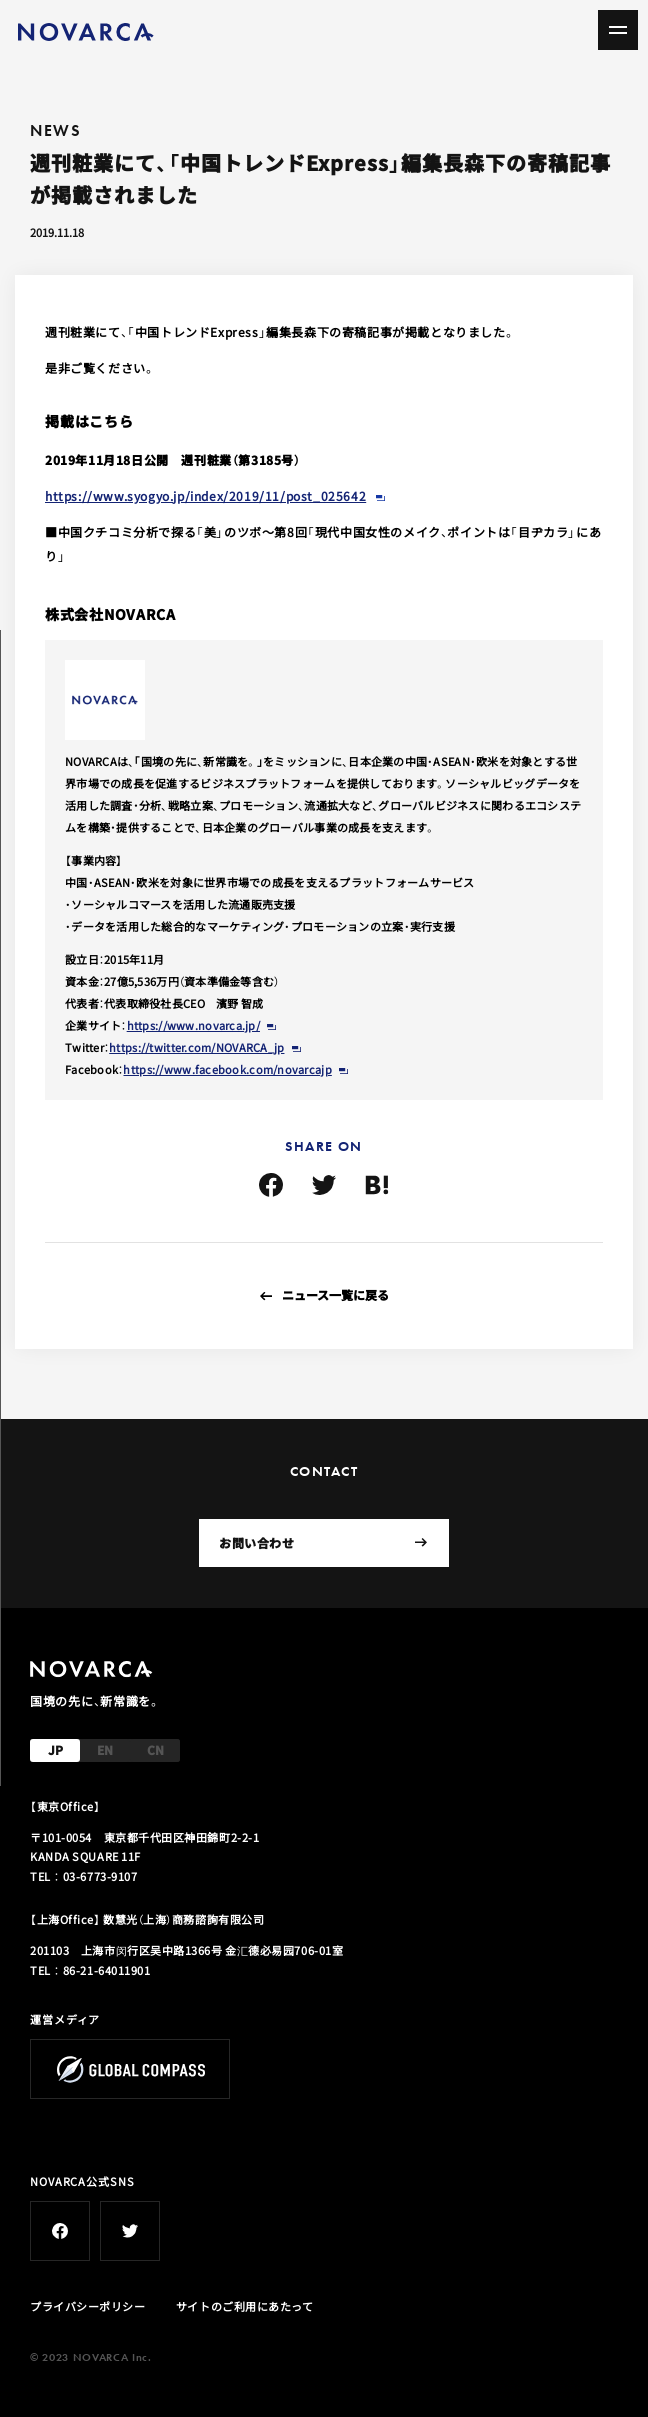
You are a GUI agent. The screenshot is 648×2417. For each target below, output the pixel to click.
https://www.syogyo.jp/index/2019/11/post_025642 (205, 495)
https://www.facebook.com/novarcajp (227, 1069)
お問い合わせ (323, 1542)
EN (105, 1749)
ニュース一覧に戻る (335, 1294)
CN (155, 1749)
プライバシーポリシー (88, 2306)
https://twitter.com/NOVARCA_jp (196, 1047)
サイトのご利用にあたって (245, 2306)
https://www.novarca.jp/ (193, 1025)
